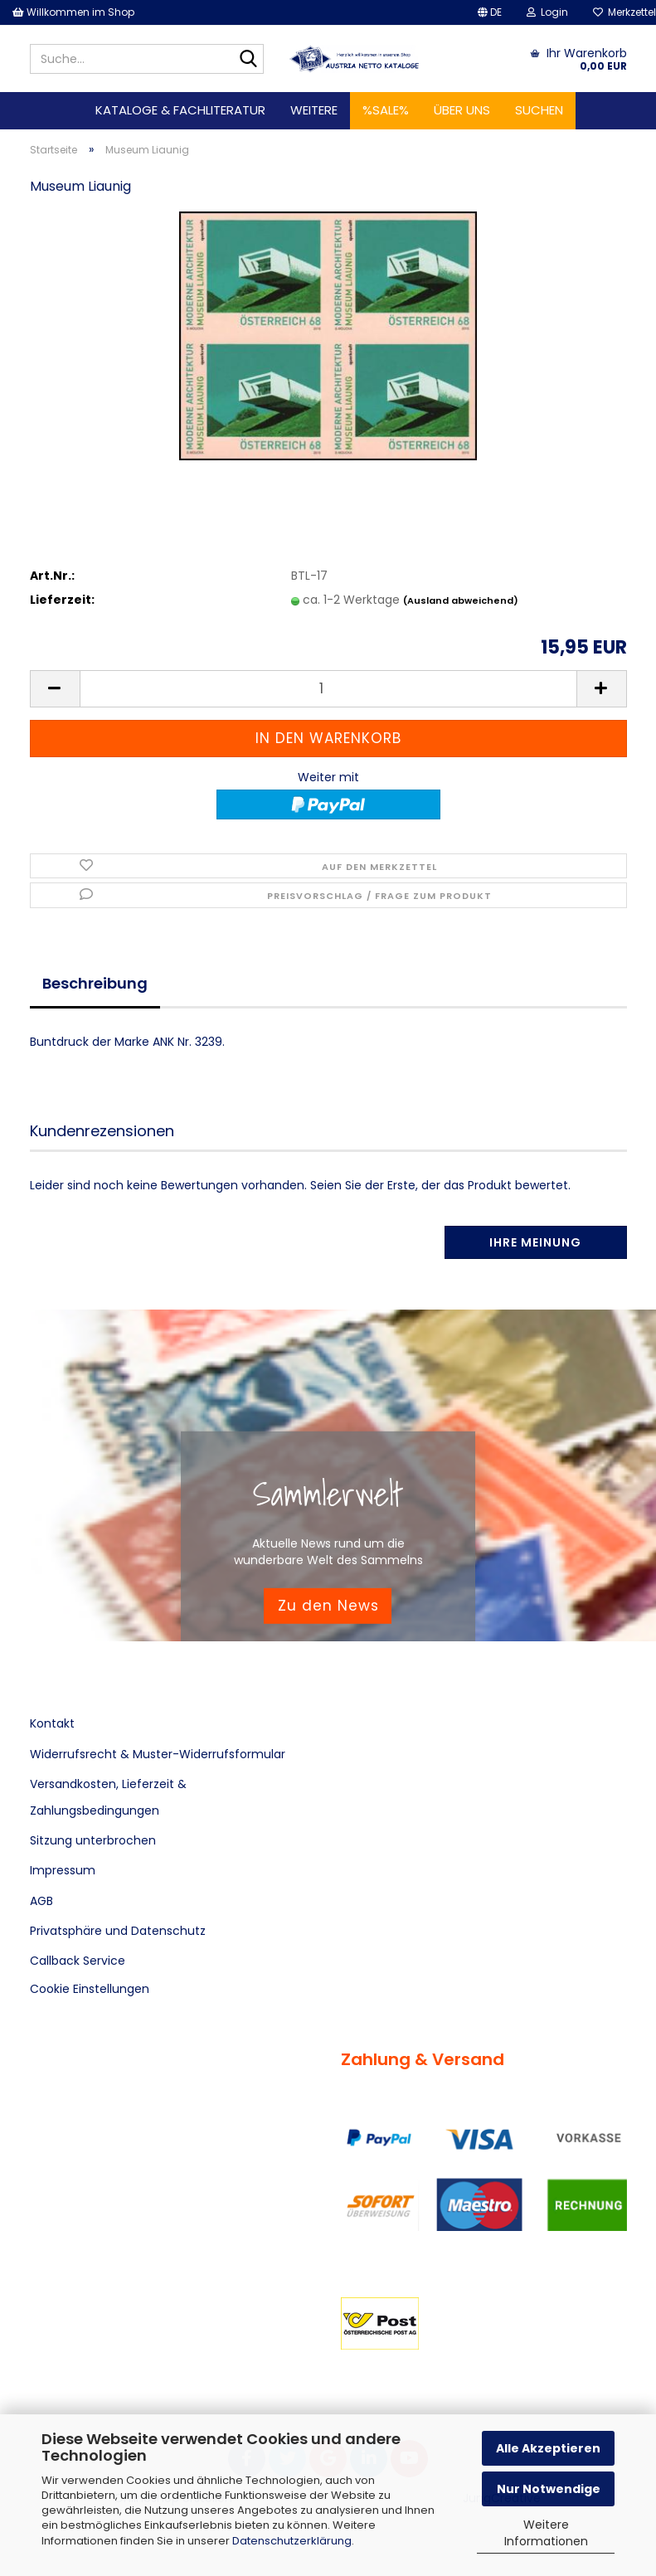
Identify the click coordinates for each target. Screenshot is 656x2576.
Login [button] (547, 12)
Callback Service (77, 1960)
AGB (41, 1901)
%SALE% (385, 110)
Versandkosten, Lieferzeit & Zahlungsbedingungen (108, 1797)
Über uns (462, 110)
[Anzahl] (328, 688)
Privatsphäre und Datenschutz (118, 1930)
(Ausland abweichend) (460, 600)
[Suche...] (248, 60)
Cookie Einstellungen (89, 1989)
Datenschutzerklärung (292, 2541)
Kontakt (52, 1723)
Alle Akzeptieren (548, 2448)
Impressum (62, 1870)
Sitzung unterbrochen (93, 1840)
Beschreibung (95, 983)
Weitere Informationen (546, 2532)
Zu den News (328, 1606)
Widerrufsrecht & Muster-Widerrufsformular (157, 1754)
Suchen (539, 110)
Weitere (314, 110)
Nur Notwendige (548, 2489)
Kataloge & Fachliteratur (180, 110)
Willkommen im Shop (73, 12)
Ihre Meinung (535, 1242)
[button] (489, 12)
